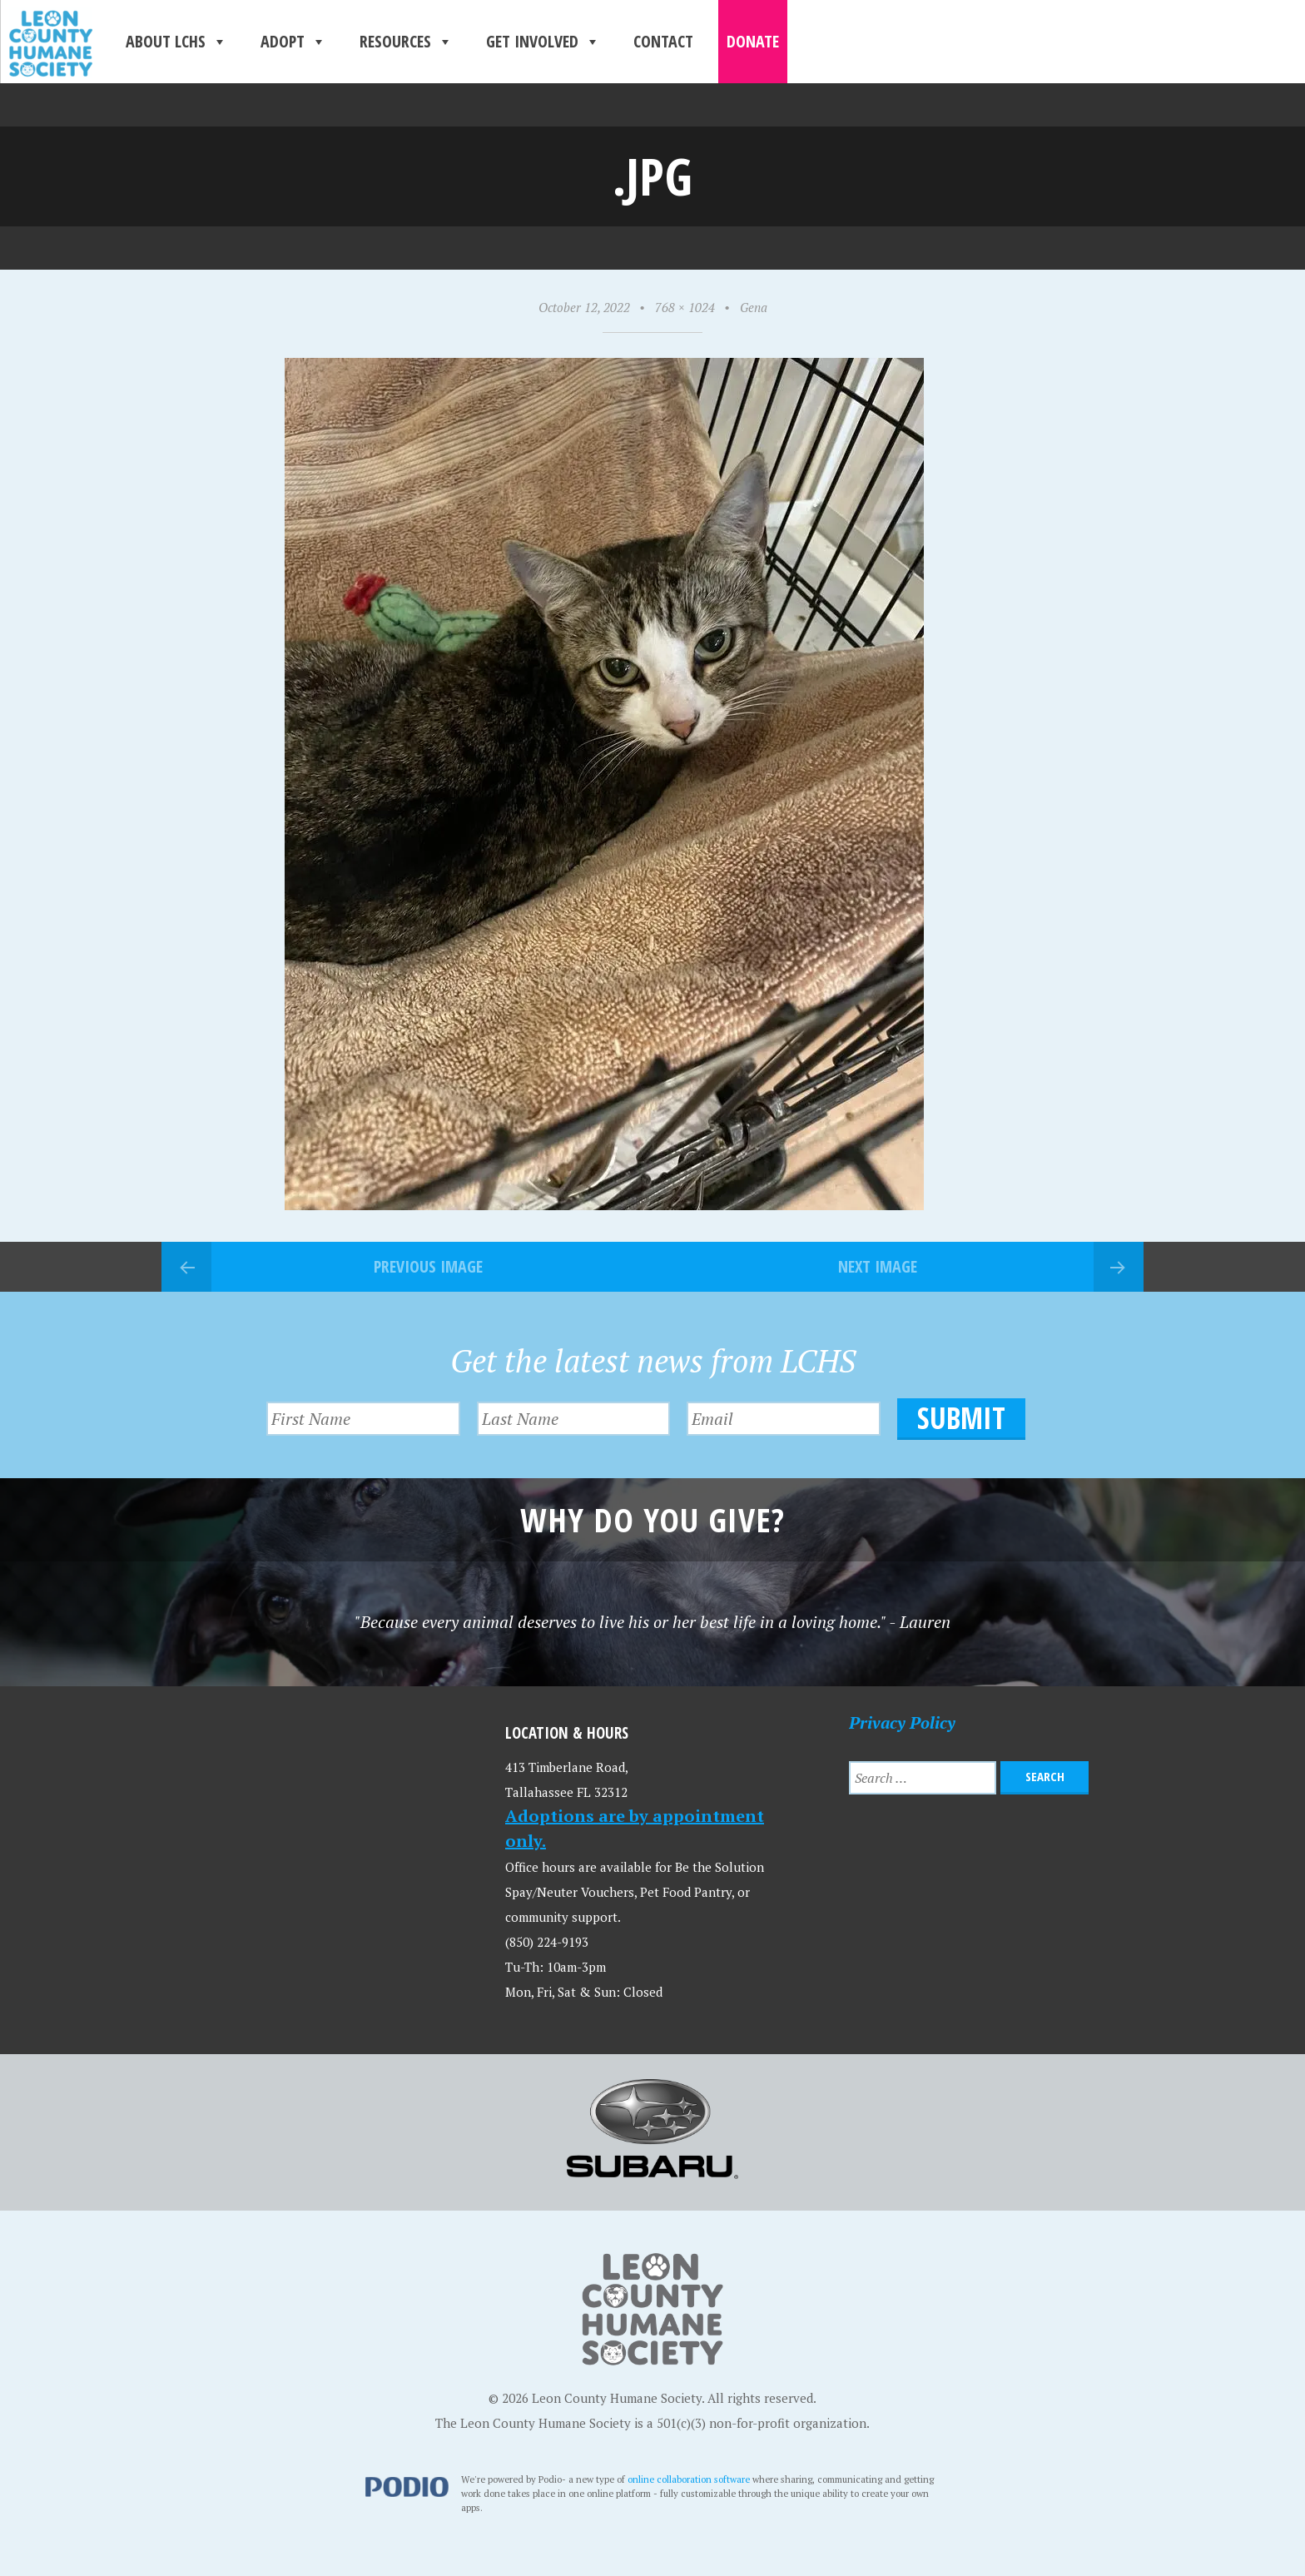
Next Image (877, 1266)
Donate (753, 41)
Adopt (293, 41)
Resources (406, 41)
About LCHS (176, 41)
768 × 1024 (685, 307)
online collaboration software (688, 2479)
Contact (663, 41)
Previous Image (428, 1266)
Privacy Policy (902, 1722)
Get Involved (543, 41)
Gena (753, 307)
